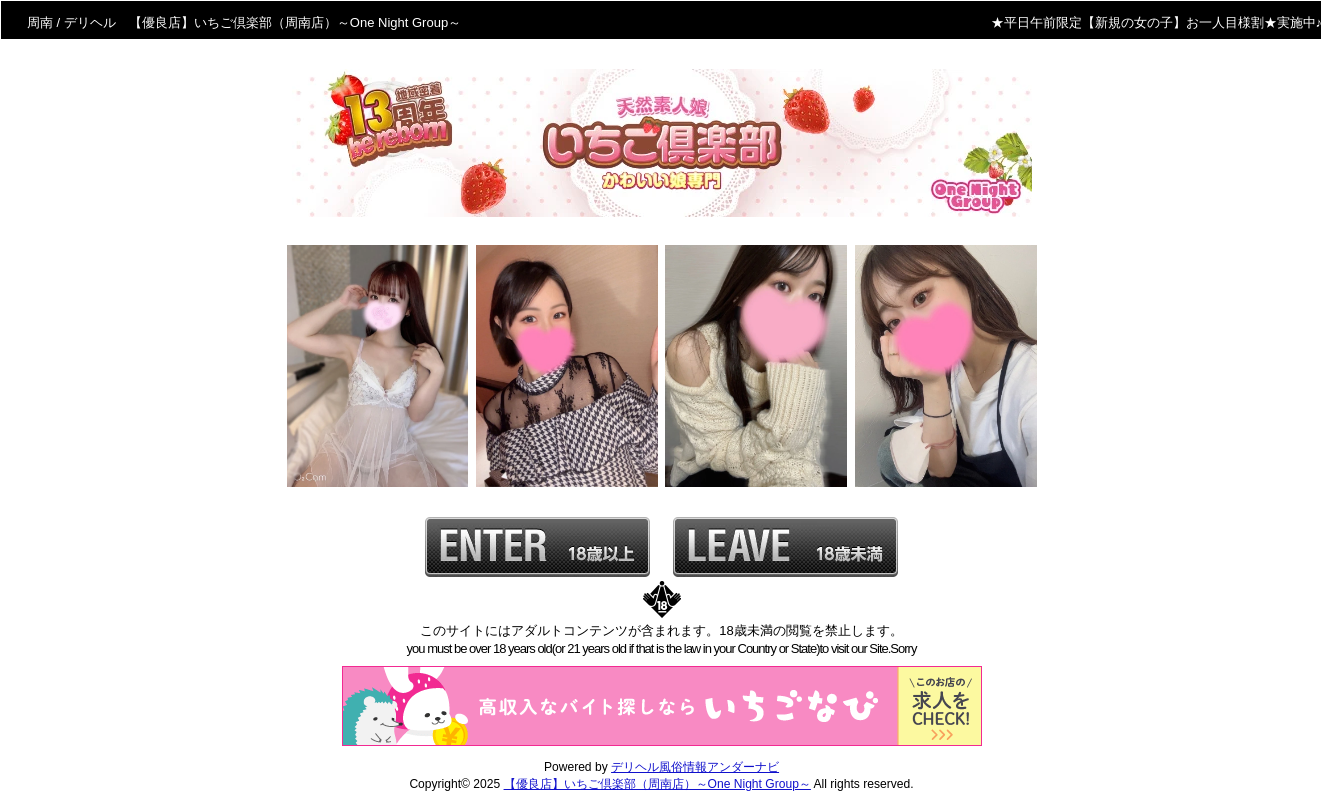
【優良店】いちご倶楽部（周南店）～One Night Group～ (657, 784)
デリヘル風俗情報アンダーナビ (695, 767)
